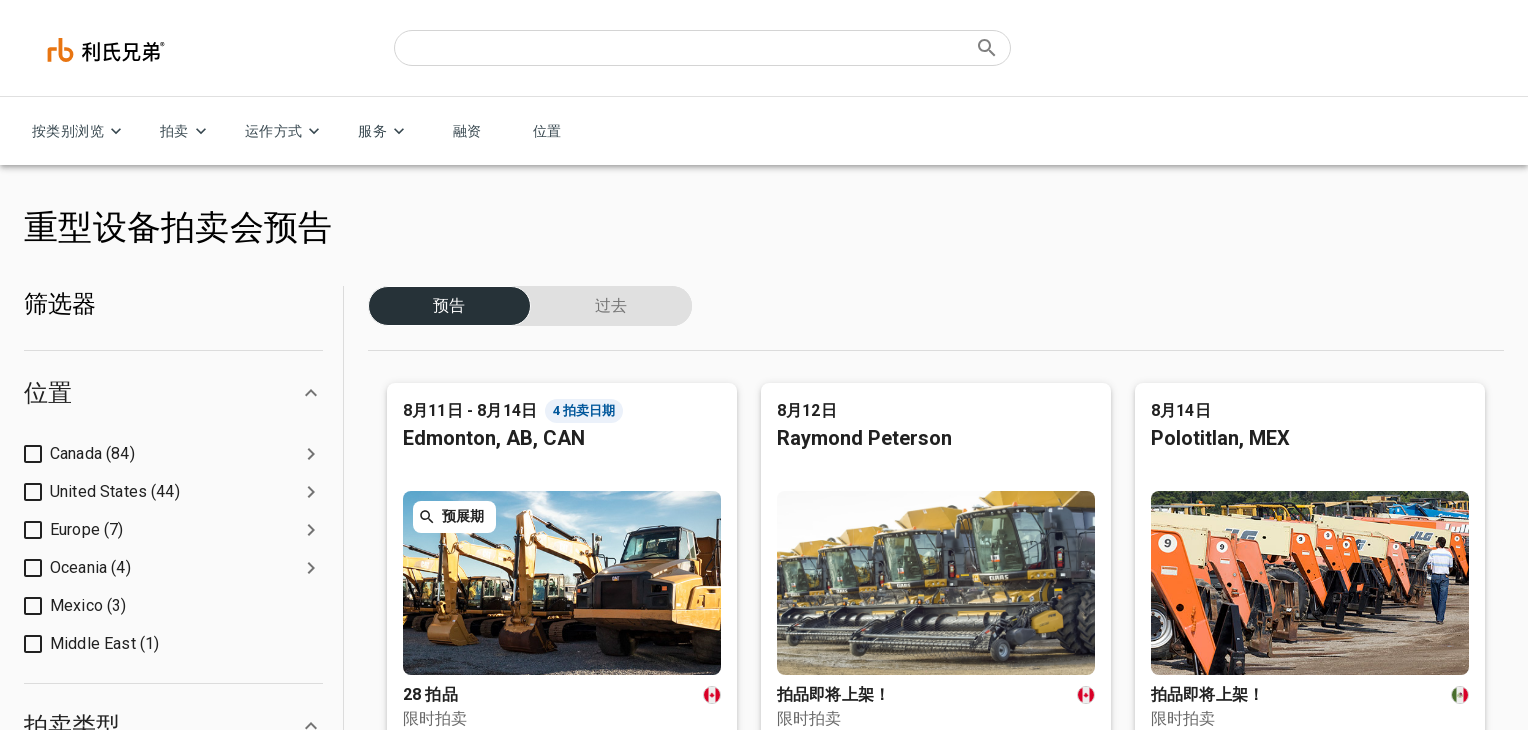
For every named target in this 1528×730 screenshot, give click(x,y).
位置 (547, 131)
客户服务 (1158, 399)
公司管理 (48, 433)
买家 (406, 399)
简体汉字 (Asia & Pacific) (165, 273)
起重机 (782, 603)
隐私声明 (48, 693)
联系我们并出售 (1176, 467)
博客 (36, 535)
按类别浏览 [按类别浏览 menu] (80, 131)
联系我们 (1443, 256)
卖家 (406, 433)
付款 (406, 535)
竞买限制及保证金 (442, 501)
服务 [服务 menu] (384, 131)
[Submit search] (987, 48)
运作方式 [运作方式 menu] (286, 131)
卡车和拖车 (794, 467)
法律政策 (129, 693)
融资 (467, 131)
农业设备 (788, 501)
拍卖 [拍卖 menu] (186, 131)
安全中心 (48, 569)
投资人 (42, 467)
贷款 (406, 467)
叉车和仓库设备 (806, 569)
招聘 (36, 501)
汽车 (776, 535)
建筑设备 (788, 399)
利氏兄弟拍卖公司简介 (84, 399)
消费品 (782, 433)
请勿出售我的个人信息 (246, 693)
